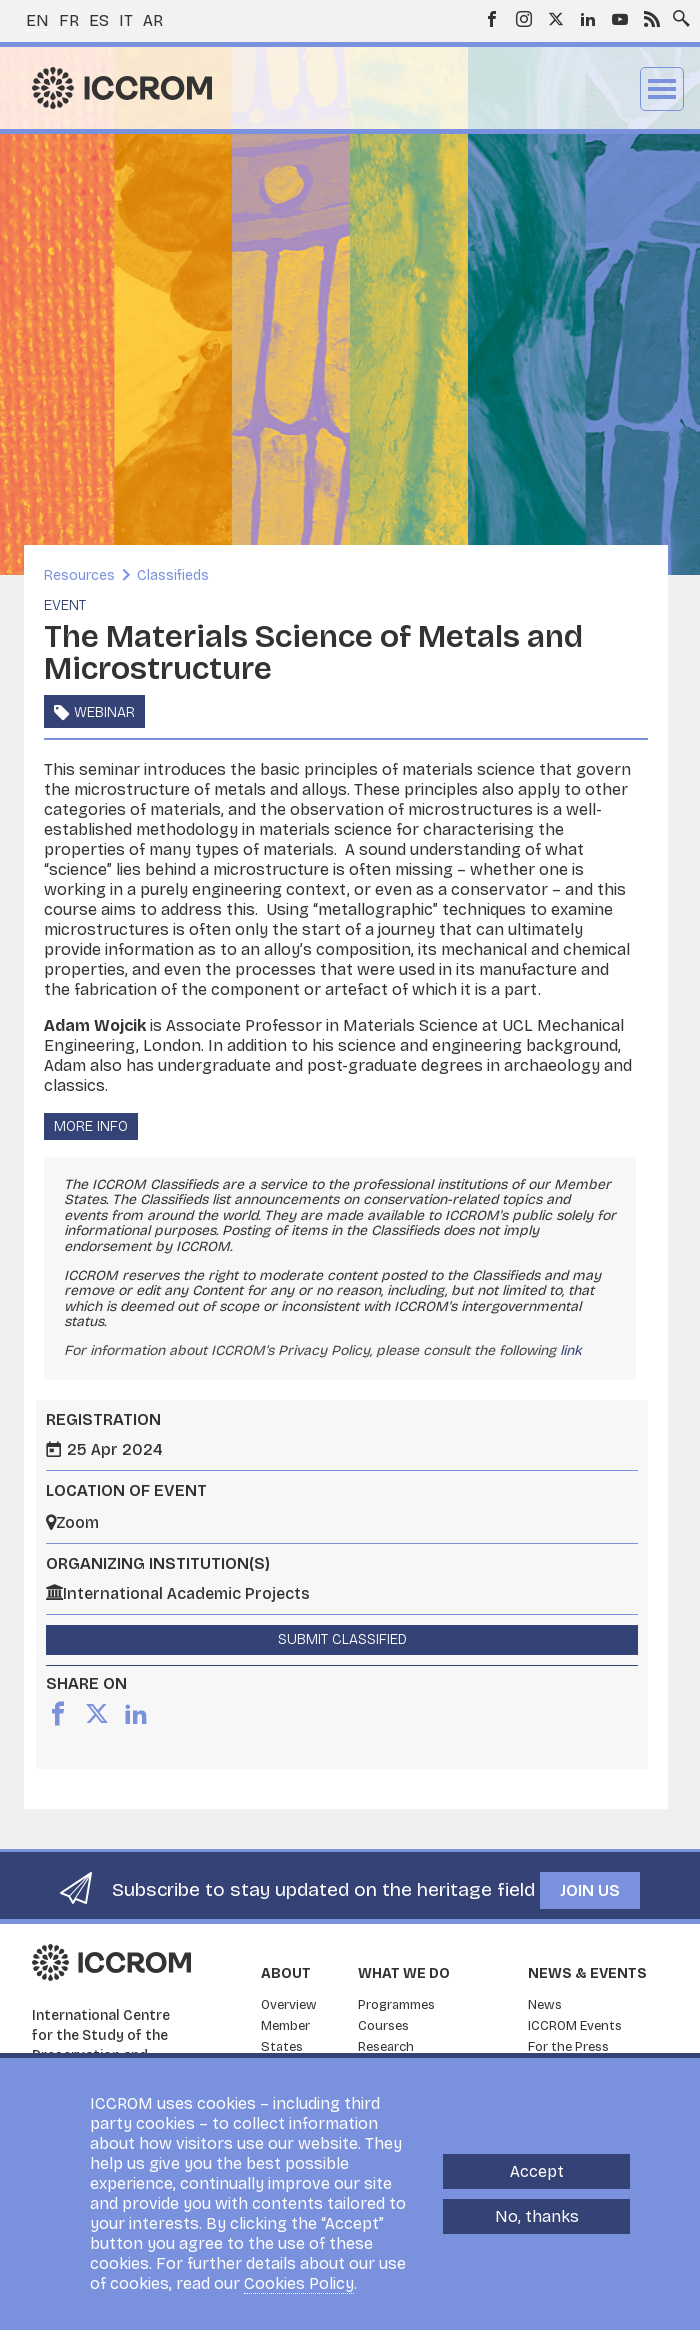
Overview (289, 2005)
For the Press (568, 2047)
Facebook (492, 19)
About (286, 1973)
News (545, 2005)
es (99, 20)
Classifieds (173, 575)
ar (153, 20)
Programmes (396, 2005)
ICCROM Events (575, 2026)
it (126, 20)
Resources (79, 575)
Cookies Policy (299, 2283)
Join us (590, 1890)
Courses (383, 2026)
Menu (662, 89)
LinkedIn (588, 19)
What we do (404, 1973)
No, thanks (537, 2216)
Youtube (620, 19)
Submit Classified (342, 1639)
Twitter (556, 19)
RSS (652, 19)
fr (69, 20)
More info (91, 1126)
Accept (537, 2171)
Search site (677, 13)
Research (386, 2047)
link (571, 1350)
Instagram (524, 19)
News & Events (587, 1973)
